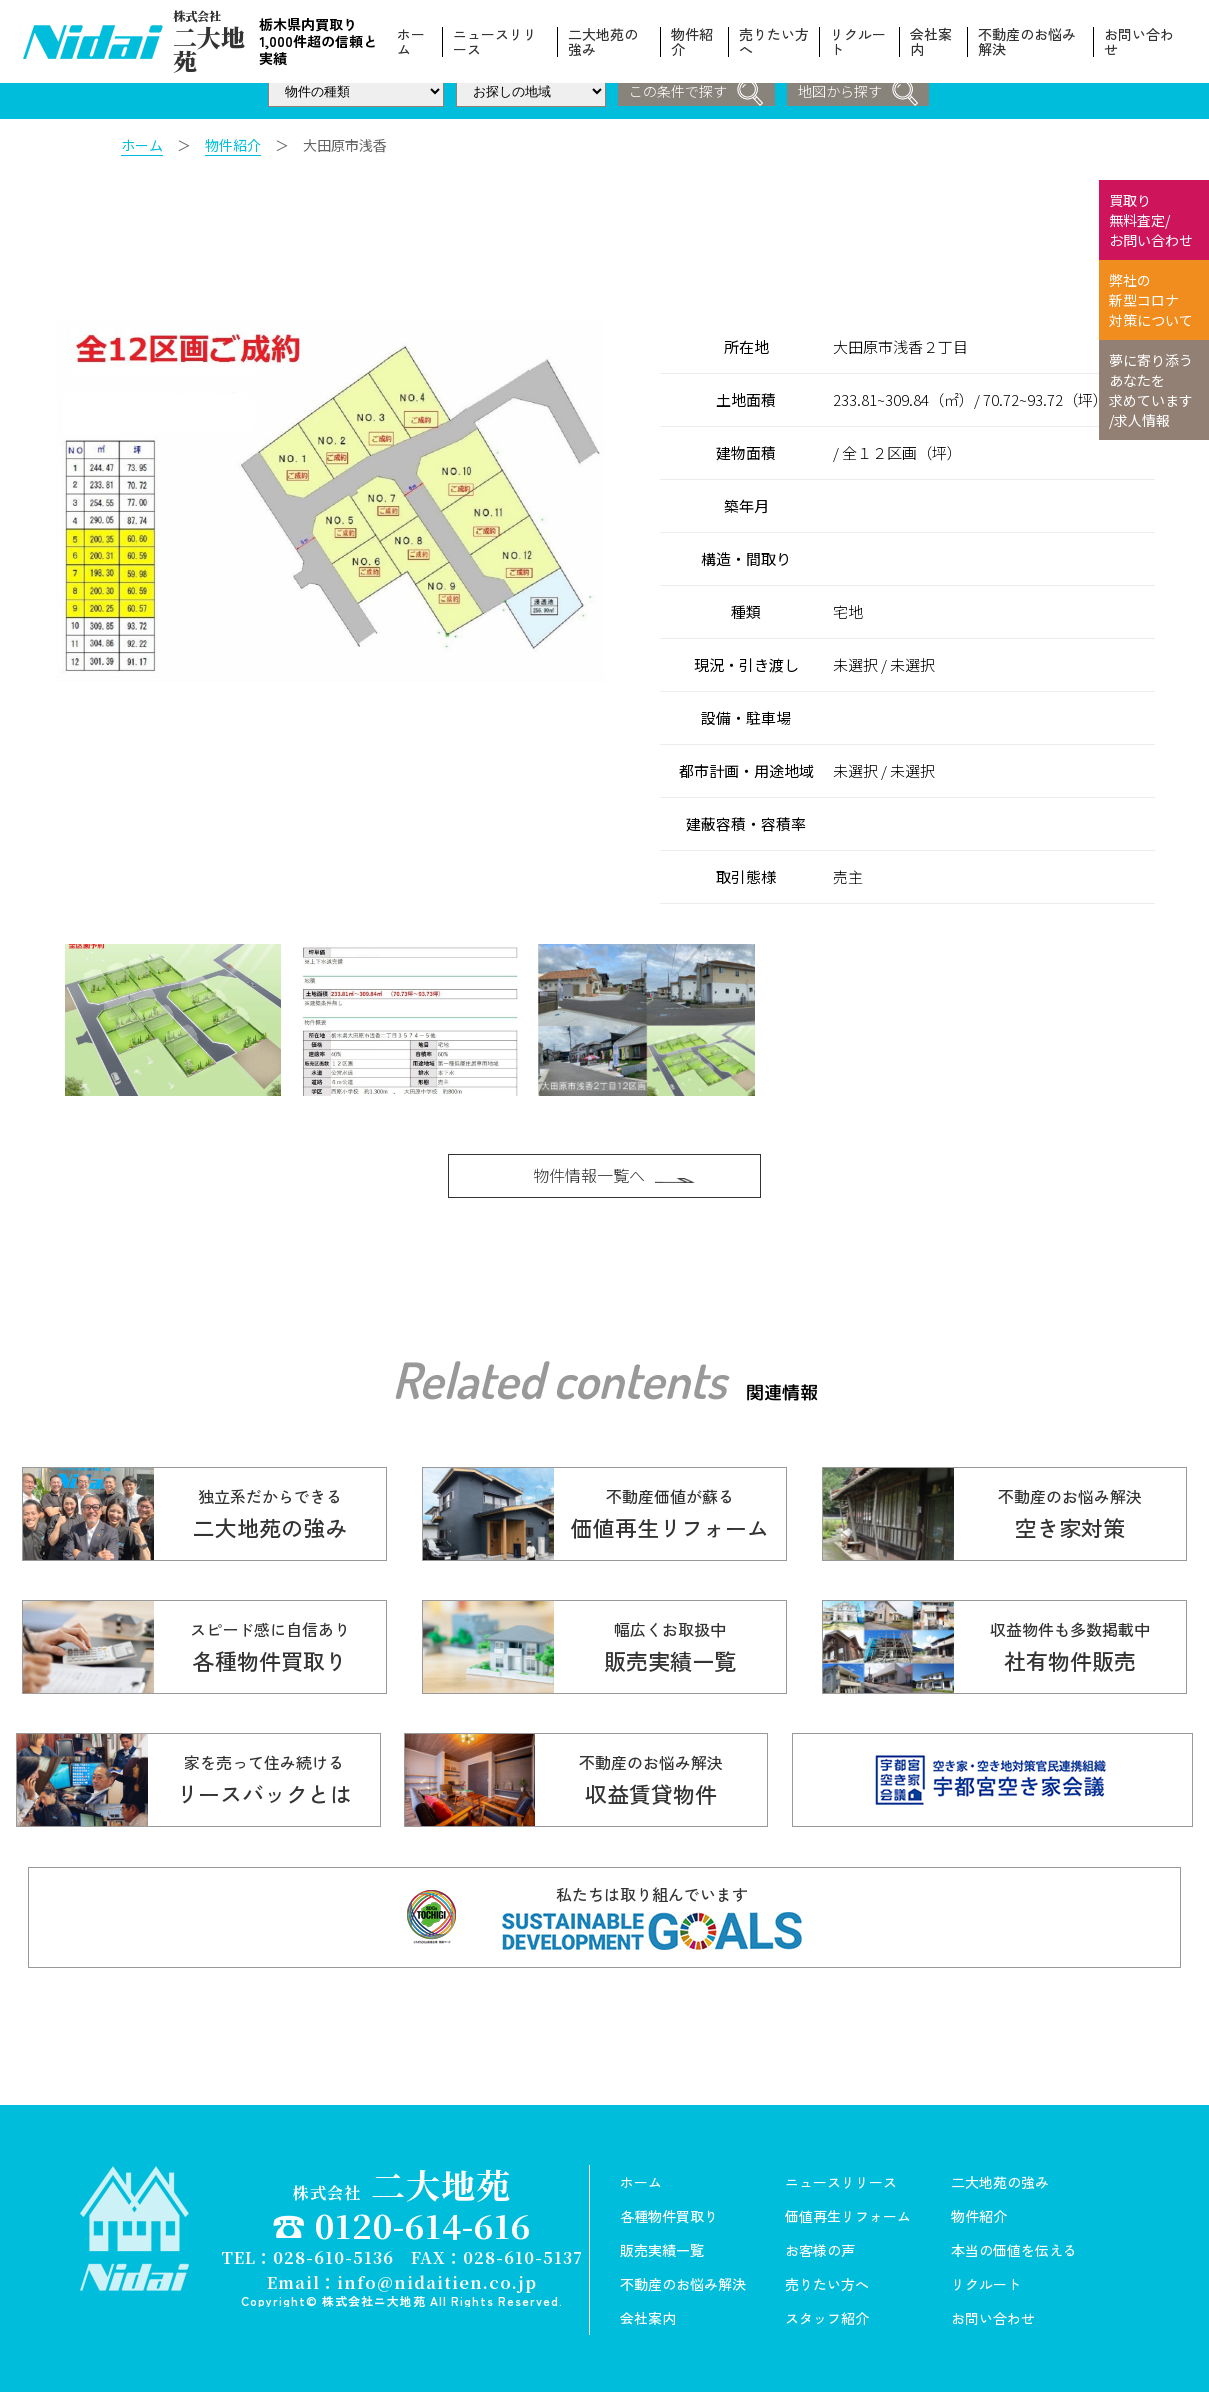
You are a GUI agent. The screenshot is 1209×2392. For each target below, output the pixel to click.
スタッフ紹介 (827, 2315)
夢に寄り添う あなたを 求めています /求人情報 (1151, 390)
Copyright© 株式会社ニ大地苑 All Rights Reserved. (402, 2296)
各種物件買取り (669, 2213)
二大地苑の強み (603, 42)
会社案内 (931, 42)
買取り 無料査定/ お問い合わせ (1151, 220)
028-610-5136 (333, 2253)
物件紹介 (692, 42)
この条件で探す (696, 92)
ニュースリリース (496, 42)
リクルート (859, 42)
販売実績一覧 (662, 2247)
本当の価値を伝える (1014, 2247)
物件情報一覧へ (615, 1165)
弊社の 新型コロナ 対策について (1151, 300)
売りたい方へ (774, 42)
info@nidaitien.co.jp (437, 2277)
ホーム (412, 42)
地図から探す (859, 92)
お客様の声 (820, 2247)
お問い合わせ (1140, 42)
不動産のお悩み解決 (1027, 42)
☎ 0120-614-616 (402, 2221)
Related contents (559, 1373)
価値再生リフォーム (848, 2213)
